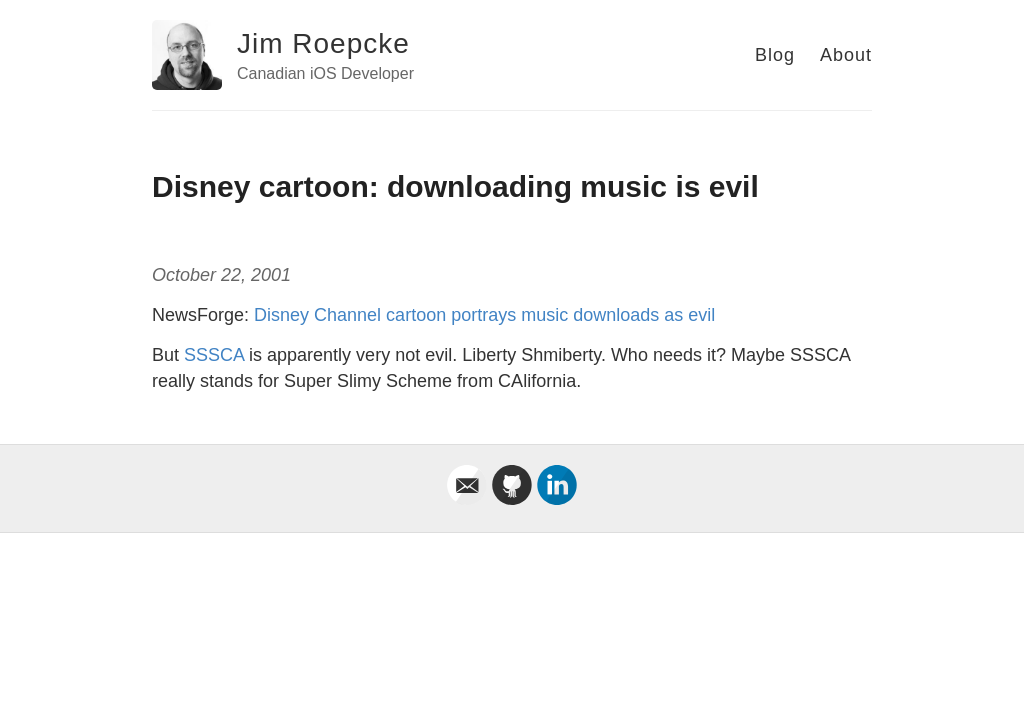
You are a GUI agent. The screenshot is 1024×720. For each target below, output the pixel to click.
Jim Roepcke (323, 43)
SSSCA (214, 355)
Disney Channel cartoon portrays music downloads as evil (484, 315)
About (846, 55)
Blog (775, 55)
